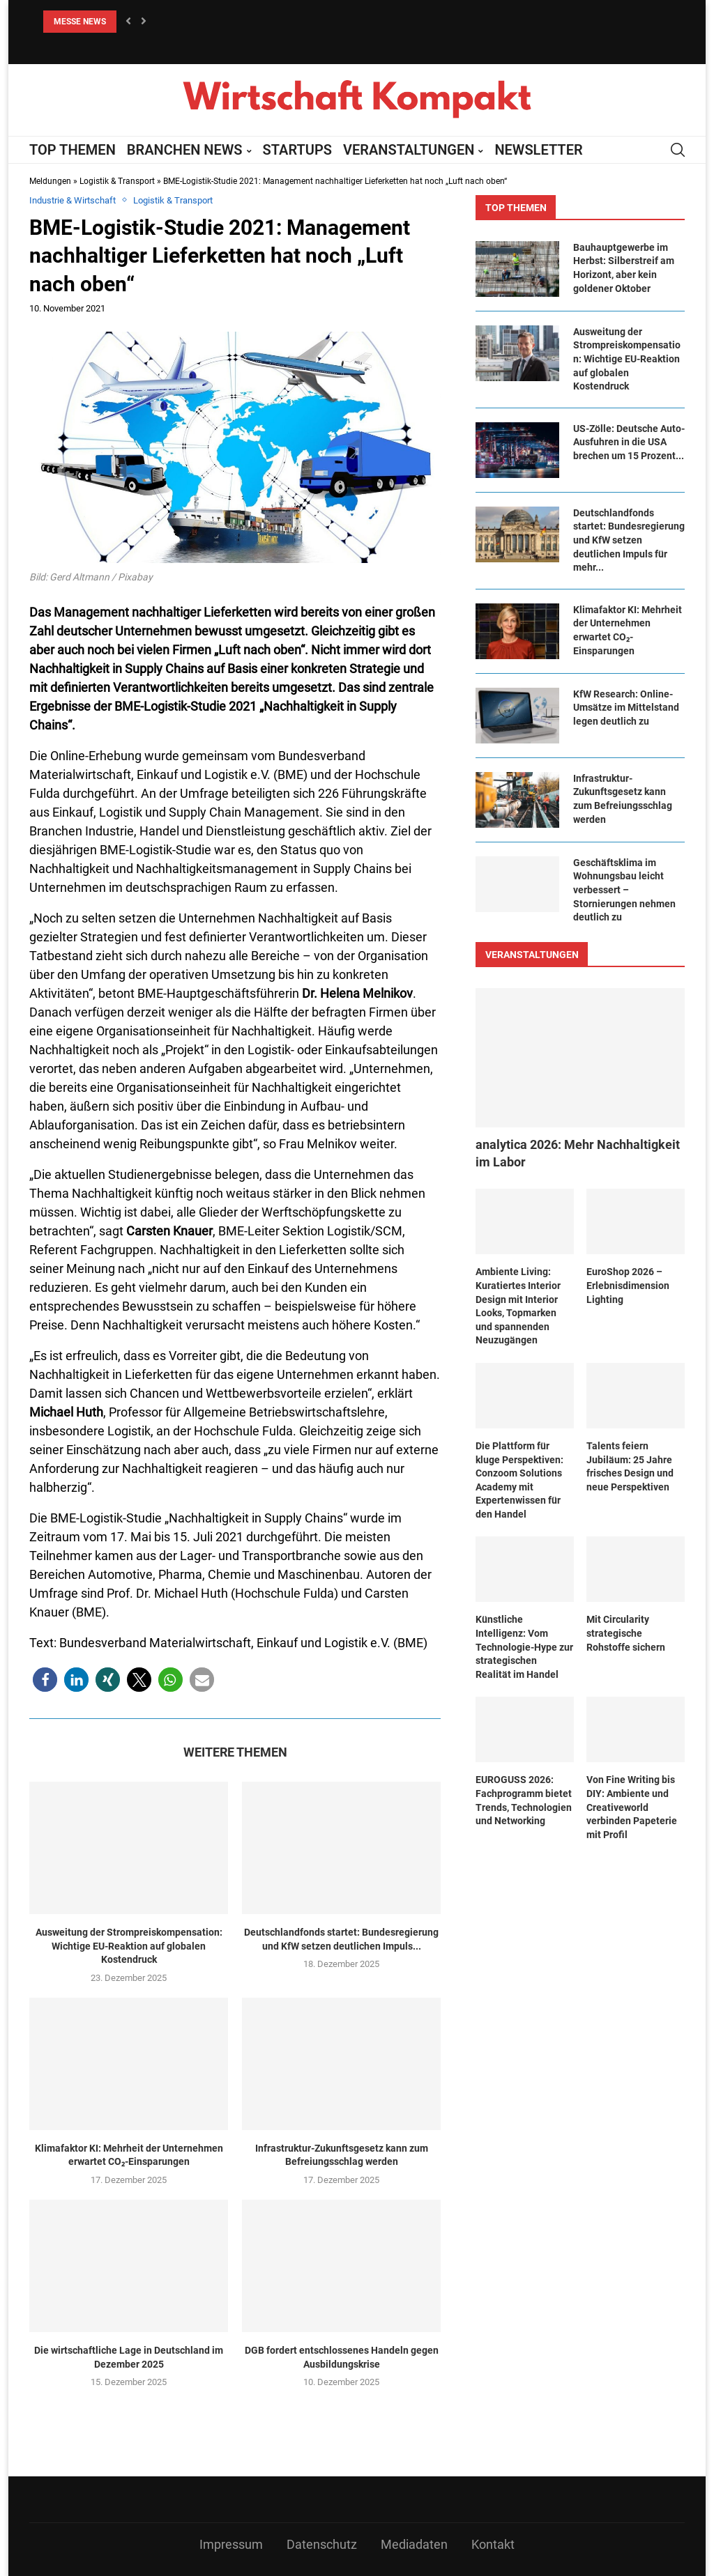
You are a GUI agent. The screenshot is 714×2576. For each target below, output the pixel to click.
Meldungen (50, 181)
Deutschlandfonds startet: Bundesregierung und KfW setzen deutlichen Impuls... (341, 1939)
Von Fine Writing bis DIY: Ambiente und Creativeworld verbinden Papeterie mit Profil (631, 1807)
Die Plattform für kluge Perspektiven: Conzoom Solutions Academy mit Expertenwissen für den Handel (519, 1480)
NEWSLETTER (538, 149)
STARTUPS (297, 149)
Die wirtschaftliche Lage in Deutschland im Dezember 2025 (128, 2357)
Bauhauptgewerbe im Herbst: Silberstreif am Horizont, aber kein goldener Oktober (623, 268)
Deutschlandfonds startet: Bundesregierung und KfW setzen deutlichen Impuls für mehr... (629, 540)
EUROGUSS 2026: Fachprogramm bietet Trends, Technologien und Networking (524, 1800)
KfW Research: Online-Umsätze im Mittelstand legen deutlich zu (626, 707)
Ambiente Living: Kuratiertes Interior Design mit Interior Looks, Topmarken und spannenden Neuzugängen (518, 1305)
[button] (128, 21)
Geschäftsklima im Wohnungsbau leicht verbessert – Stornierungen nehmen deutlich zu (624, 890)
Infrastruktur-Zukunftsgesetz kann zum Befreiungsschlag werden (341, 2155)
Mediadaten (414, 2544)
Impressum (231, 2544)
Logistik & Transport (117, 181)
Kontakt (493, 2544)
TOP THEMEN (72, 149)
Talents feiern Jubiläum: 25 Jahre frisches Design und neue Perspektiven (630, 1466)
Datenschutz (322, 2544)
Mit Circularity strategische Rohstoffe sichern (625, 1633)
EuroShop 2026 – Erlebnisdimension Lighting (627, 1285)
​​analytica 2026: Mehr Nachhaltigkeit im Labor (578, 1153)
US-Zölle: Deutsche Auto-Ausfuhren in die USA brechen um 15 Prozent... (629, 442)
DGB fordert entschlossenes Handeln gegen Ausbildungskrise (342, 2357)
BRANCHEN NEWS (185, 149)
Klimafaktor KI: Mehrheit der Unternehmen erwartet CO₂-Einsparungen (129, 2155)
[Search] (678, 150)
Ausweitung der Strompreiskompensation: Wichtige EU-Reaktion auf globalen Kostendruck (129, 1946)
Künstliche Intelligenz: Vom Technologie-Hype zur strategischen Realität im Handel (524, 1646)
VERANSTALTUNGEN (408, 149)
